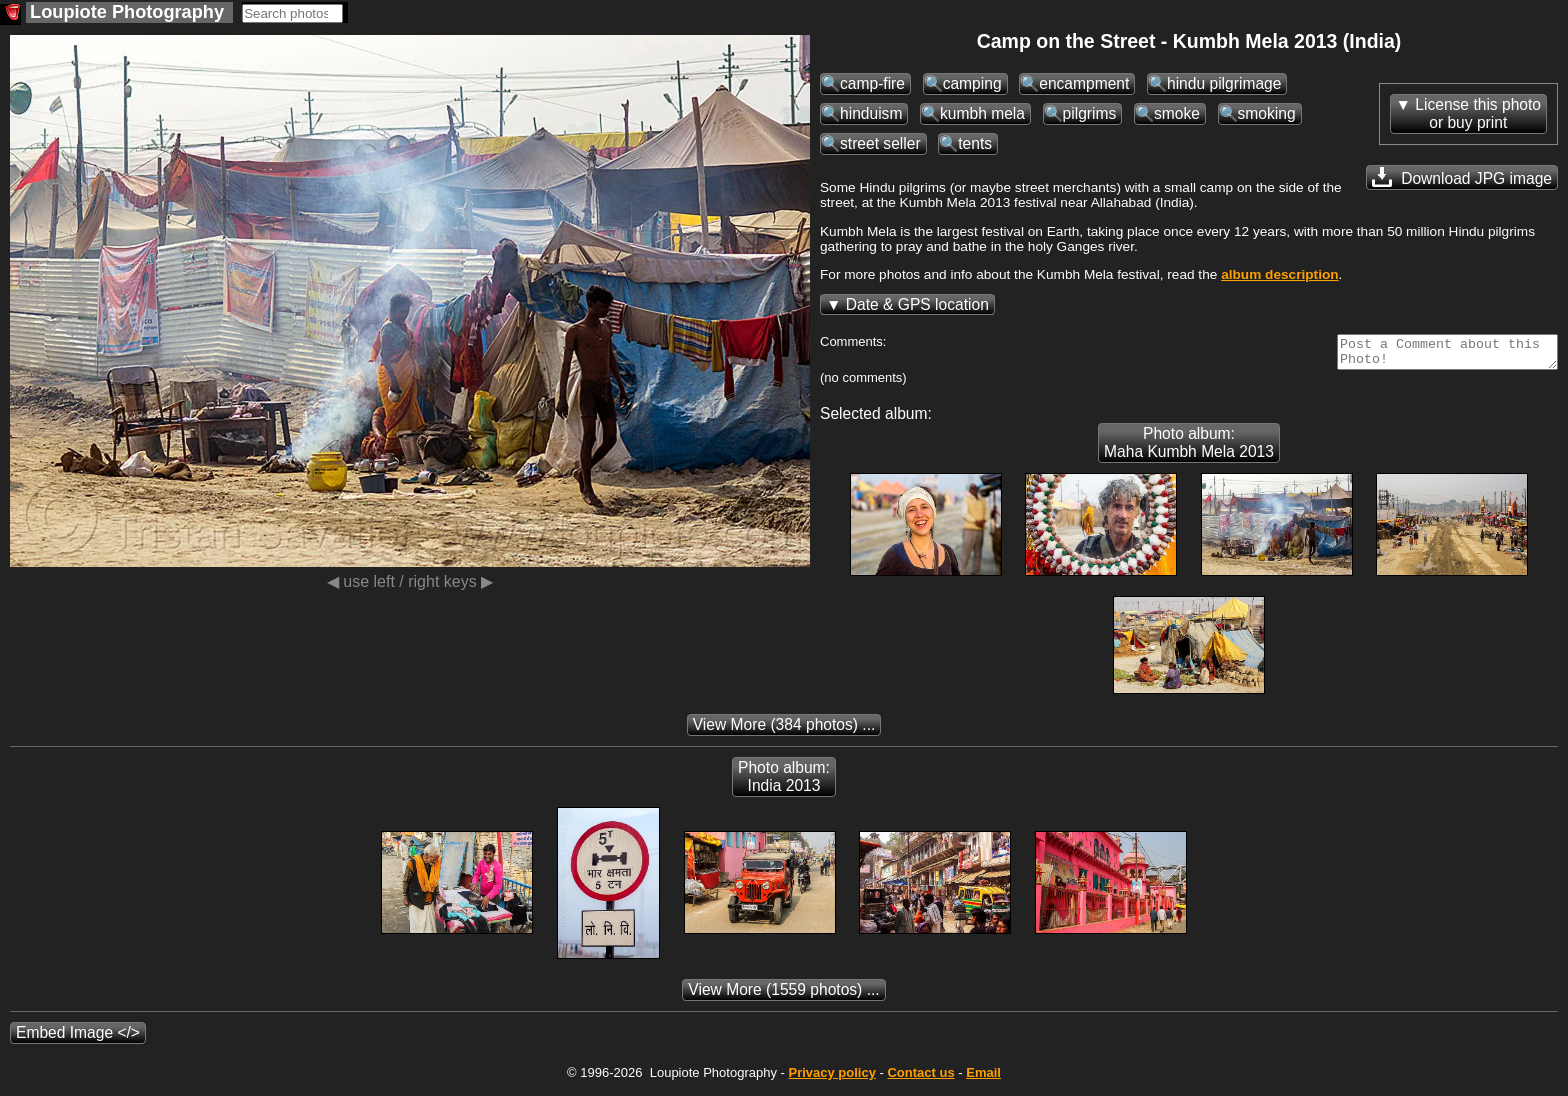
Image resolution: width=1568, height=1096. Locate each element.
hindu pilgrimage (1224, 83)
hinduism (871, 113)
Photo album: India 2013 (784, 782)
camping (972, 83)
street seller (880, 143)
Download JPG (1462, 177)
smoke (1177, 113)
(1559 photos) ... (783, 995)
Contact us (920, 1078)
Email (983, 1078)
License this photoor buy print (1478, 113)
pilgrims (1090, 113)
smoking (1267, 113)
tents (975, 143)
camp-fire (872, 83)
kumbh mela (982, 113)
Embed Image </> (78, 1038)
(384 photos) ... (784, 730)
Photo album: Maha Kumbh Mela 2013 (1189, 448)
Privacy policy (831, 1078)
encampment (1084, 83)
